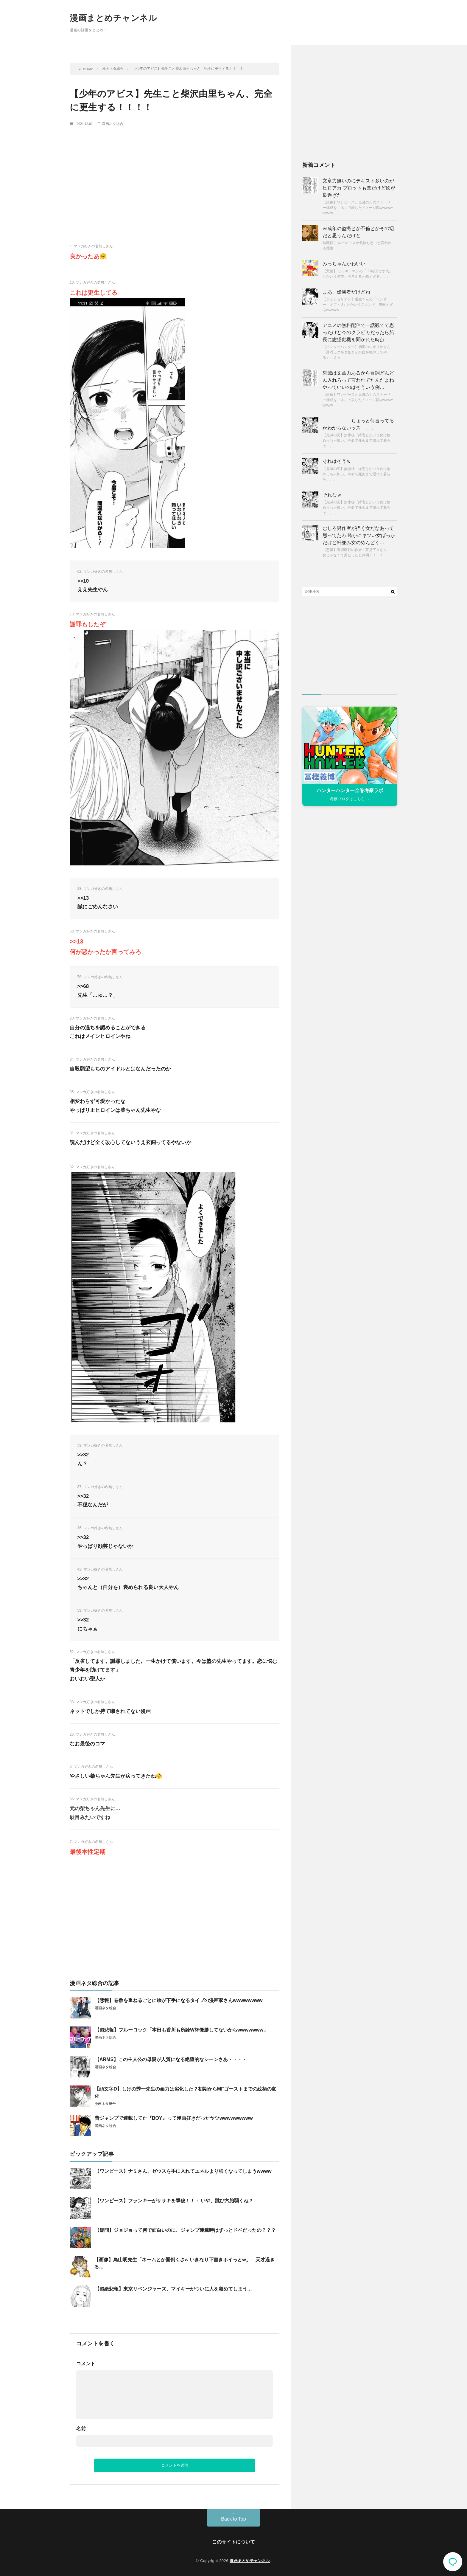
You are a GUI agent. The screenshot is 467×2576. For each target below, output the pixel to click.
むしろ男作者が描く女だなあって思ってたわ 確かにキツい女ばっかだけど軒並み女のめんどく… (359, 535)
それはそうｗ (337, 461)
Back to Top (233, 2518)
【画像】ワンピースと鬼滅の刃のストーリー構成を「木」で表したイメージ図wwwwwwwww (358, 207)
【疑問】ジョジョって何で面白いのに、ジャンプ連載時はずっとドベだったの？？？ (185, 2230)
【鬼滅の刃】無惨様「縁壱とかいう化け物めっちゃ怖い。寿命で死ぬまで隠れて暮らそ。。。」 (356, 440)
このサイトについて (233, 2541)
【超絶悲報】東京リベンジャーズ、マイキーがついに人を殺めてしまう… (173, 2288)
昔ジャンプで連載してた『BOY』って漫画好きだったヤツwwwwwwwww (174, 2118)
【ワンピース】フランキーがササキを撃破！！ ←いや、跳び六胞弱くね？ (174, 2200)
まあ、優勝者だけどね (346, 291)
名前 (81, 2428)
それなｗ (332, 494)
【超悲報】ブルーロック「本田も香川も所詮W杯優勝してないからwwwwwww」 (181, 2029)
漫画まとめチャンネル (113, 18)
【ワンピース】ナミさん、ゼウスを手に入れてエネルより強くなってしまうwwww (183, 2171)
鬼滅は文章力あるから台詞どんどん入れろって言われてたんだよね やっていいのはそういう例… (358, 380)
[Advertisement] (174, 174)
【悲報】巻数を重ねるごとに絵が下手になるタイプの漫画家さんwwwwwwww (179, 2000)
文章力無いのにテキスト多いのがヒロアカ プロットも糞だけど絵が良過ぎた (359, 188)
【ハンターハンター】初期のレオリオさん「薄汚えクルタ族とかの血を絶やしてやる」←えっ (356, 352)
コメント (85, 2363)
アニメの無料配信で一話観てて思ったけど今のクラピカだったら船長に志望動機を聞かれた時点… (358, 332)
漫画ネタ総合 (112, 123)
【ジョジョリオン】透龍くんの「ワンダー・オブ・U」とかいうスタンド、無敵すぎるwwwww (358, 304)
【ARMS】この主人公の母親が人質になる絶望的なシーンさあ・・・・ (171, 2059)
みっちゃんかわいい (344, 263)
